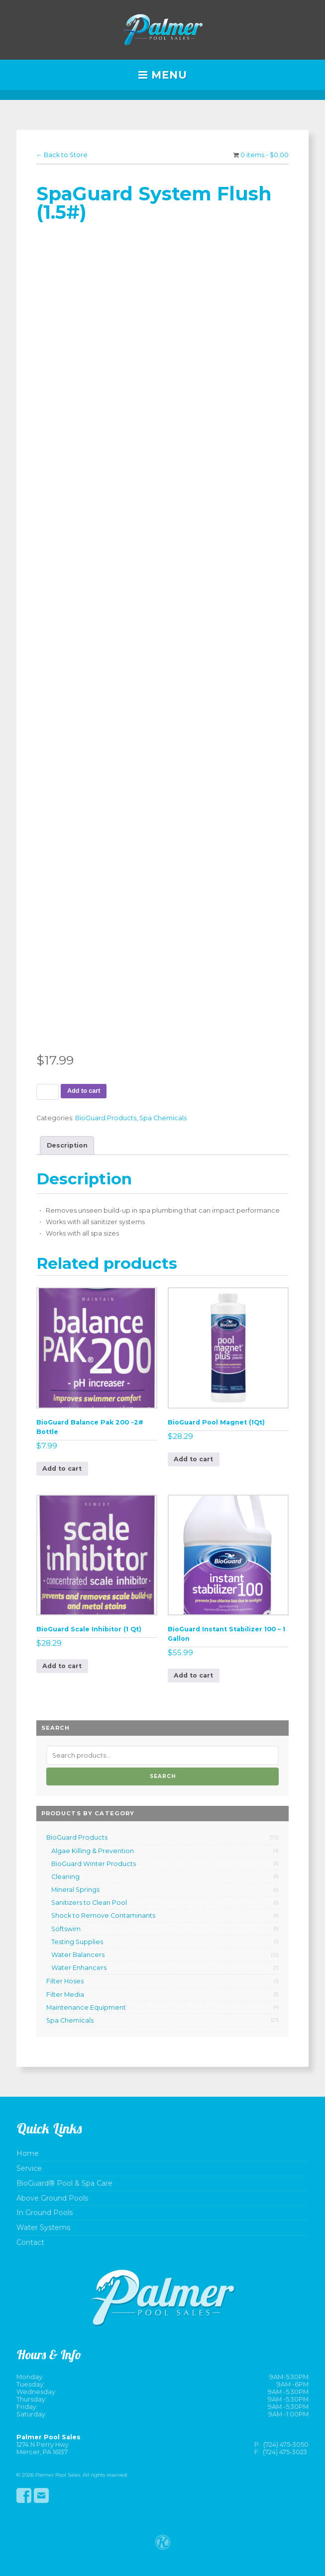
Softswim (66, 1929)
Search (163, 1776)
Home (27, 2153)
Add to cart (83, 1090)
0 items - (264, 155)
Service (29, 2168)
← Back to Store (62, 155)
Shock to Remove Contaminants (103, 1915)
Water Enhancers (79, 1967)
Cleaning (65, 1876)
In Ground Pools (44, 2213)
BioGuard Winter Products (93, 1863)
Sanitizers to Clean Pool (89, 1902)
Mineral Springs (75, 1889)
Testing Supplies (77, 1942)
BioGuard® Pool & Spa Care (64, 2183)
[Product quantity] (47, 1092)
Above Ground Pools (52, 2198)
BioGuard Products (105, 1118)
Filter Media (65, 1994)
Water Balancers (78, 1954)
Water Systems (43, 2227)
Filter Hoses (65, 1981)
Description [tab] (67, 1145)
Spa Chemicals (163, 1118)
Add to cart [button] (62, 1468)
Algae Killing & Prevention (92, 1851)
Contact (30, 2242)
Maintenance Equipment (86, 2007)
